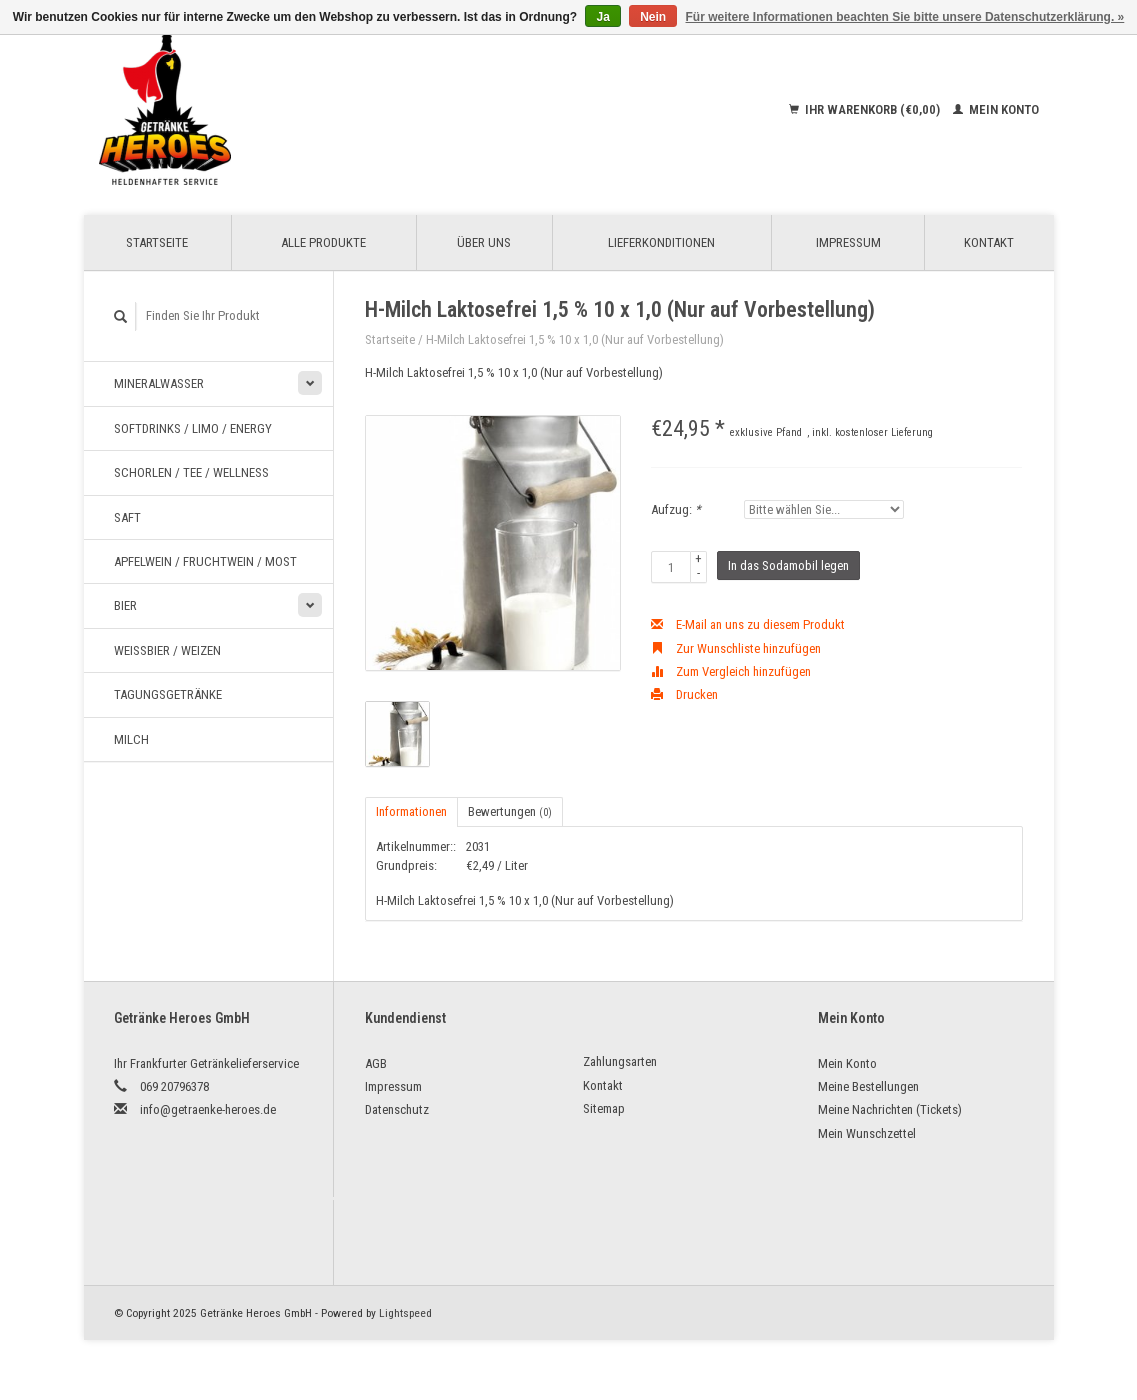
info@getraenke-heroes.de (208, 1109)
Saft (127, 517)
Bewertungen (510, 811)
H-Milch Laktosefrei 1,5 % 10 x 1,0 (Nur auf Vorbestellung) (575, 339)
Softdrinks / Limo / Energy (193, 428)
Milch (131, 739)
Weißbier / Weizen (167, 650)
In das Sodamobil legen (788, 565)
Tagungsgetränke (168, 694)
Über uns (484, 242)
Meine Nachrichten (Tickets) (890, 1109)
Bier (125, 605)
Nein (653, 17)
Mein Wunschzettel (867, 1133)
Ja (602, 17)
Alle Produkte (323, 242)
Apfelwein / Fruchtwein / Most (205, 561)
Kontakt (989, 242)
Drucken (684, 694)
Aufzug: (676, 509)
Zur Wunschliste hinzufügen (736, 648)
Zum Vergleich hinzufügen (731, 671)
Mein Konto (996, 109)
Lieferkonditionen (661, 242)
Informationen (411, 811)
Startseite (157, 242)
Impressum (848, 242)
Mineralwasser (159, 383)
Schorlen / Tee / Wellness (191, 472)
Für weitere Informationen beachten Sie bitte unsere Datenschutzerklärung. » (905, 17)
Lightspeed (405, 1313)
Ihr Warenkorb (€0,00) (866, 109)
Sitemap (604, 1108)
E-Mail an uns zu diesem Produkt (748, 624)
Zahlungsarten (620, 1061)
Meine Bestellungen (868, 1086)
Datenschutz (397, 1109)
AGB (376, 1063)
